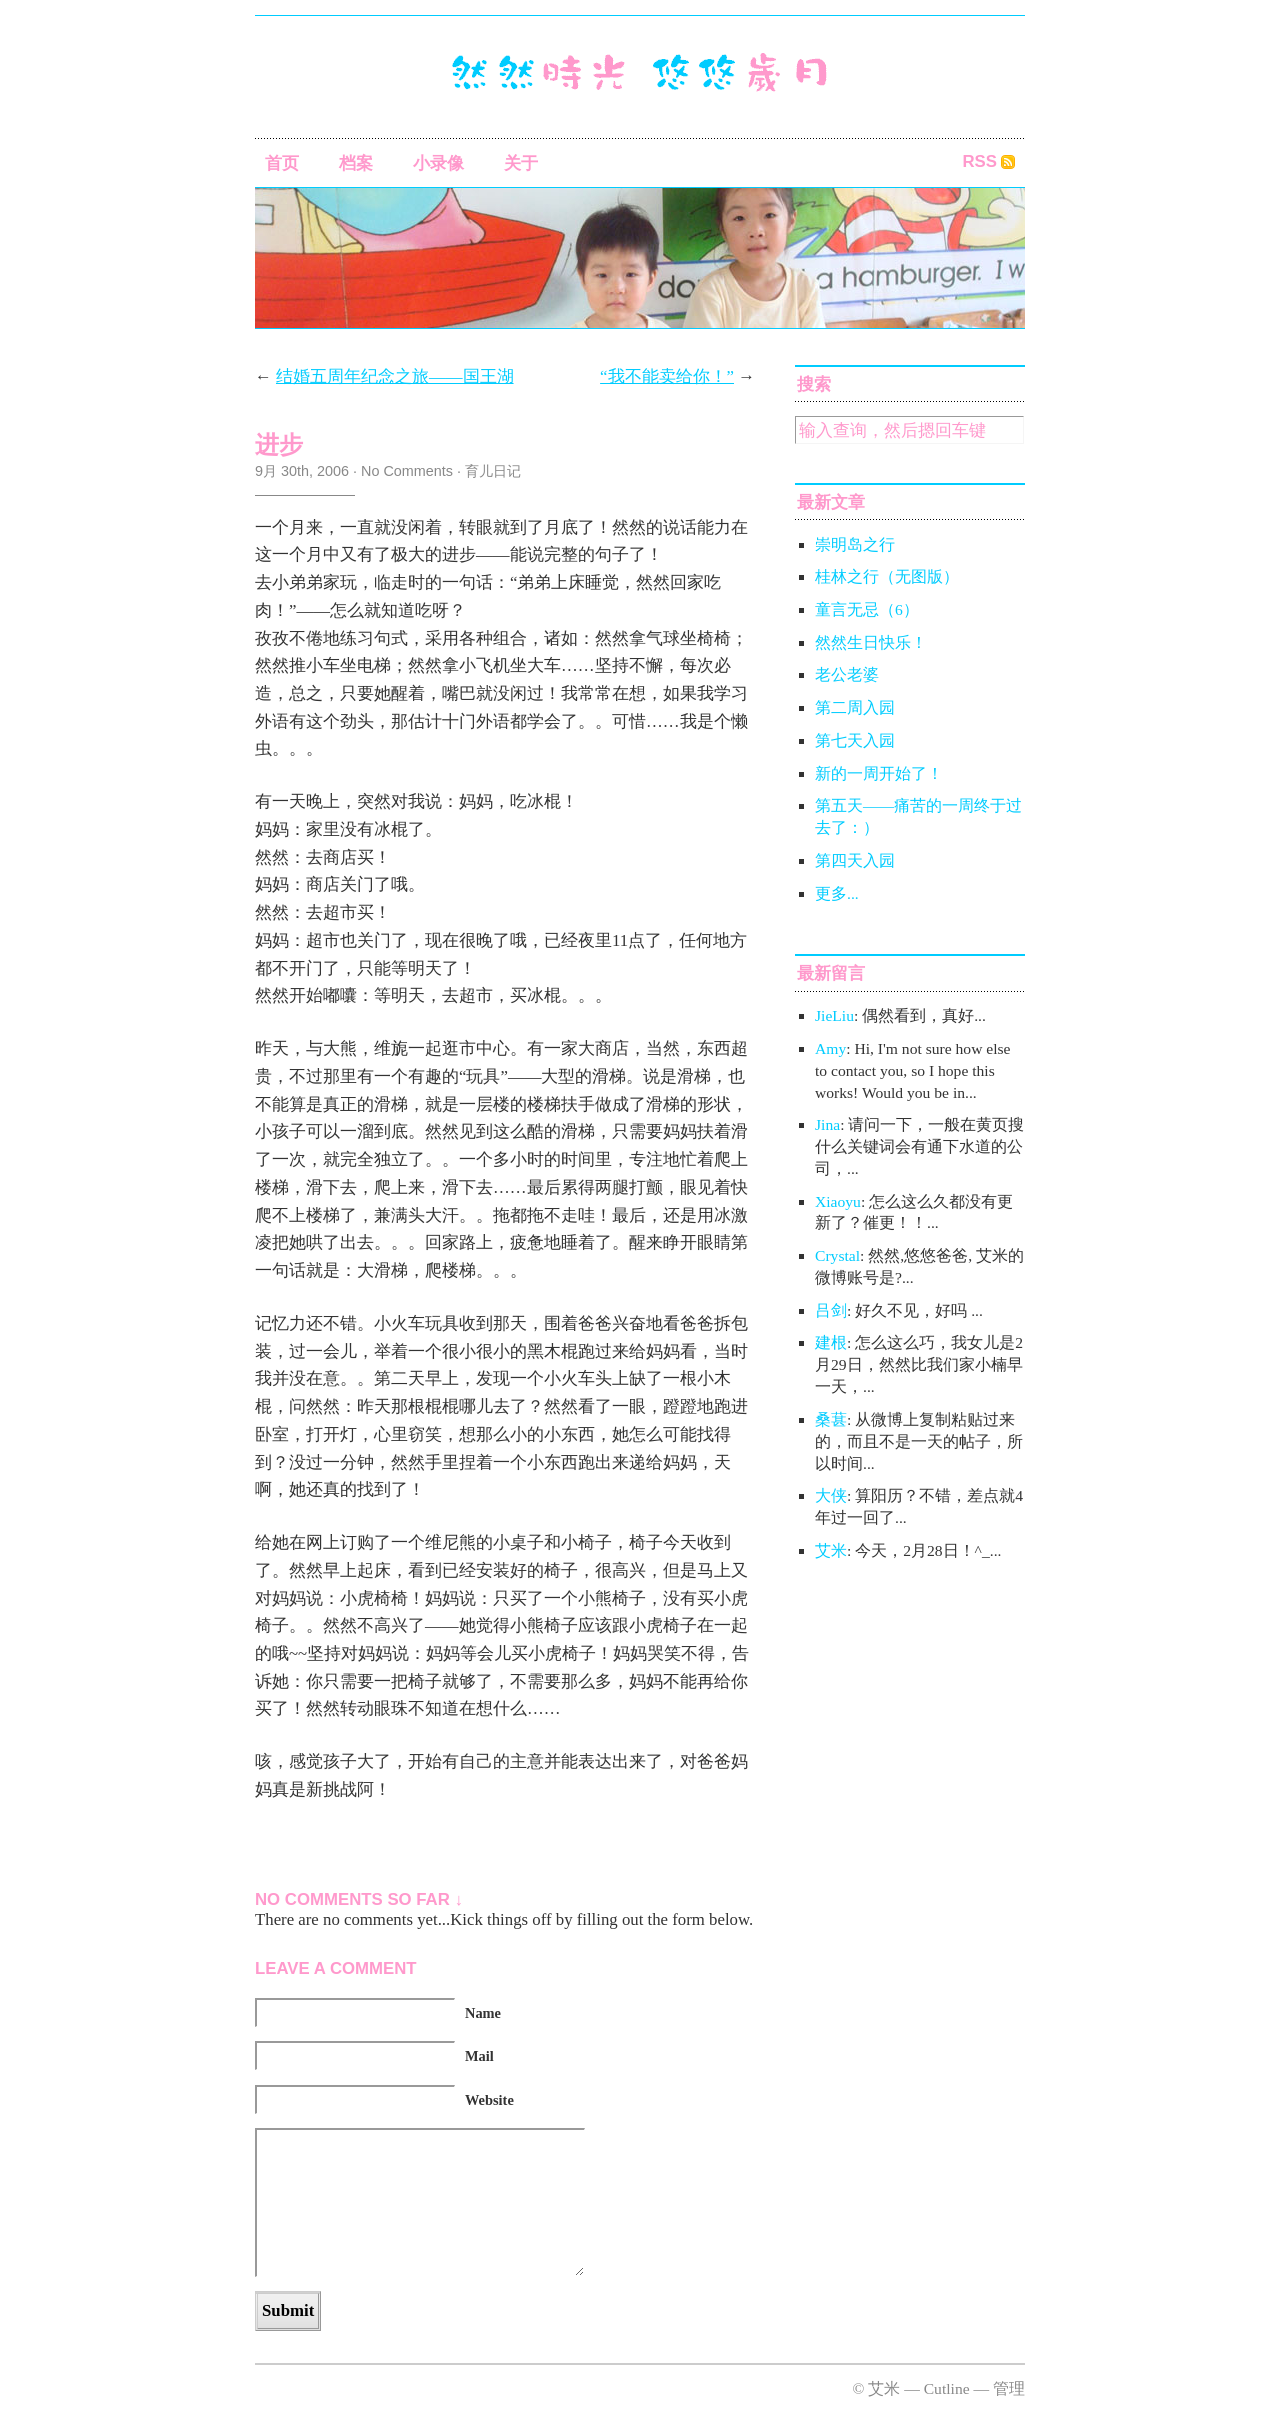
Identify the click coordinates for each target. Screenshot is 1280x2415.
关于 (521, 163)
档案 (356, 163)
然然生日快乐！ (871, 642)
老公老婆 (847, 674)
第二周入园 (855, 707)
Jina (827, 1124)
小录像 (438, 163)
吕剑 (831, 1310)
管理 (1009, 2388)
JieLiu (834, 1015)
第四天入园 (855, 860)
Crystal (837, 1255)
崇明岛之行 (855, 544)
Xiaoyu (838, 1201)
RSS (979, 161)
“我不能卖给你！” (667, 376)
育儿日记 (493, 471)
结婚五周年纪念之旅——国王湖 (395, 376)
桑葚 (831, 1419)
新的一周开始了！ (879, 773)
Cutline (947, 2388)
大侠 (831, 1495)
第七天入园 (855, 740)
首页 (282, 163)
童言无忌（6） (867, 609)
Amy (830, 1048)
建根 (831, 1342)
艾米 (831, 1550)
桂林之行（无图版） (887, 576)
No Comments (407, 471)
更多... (837, 893)
